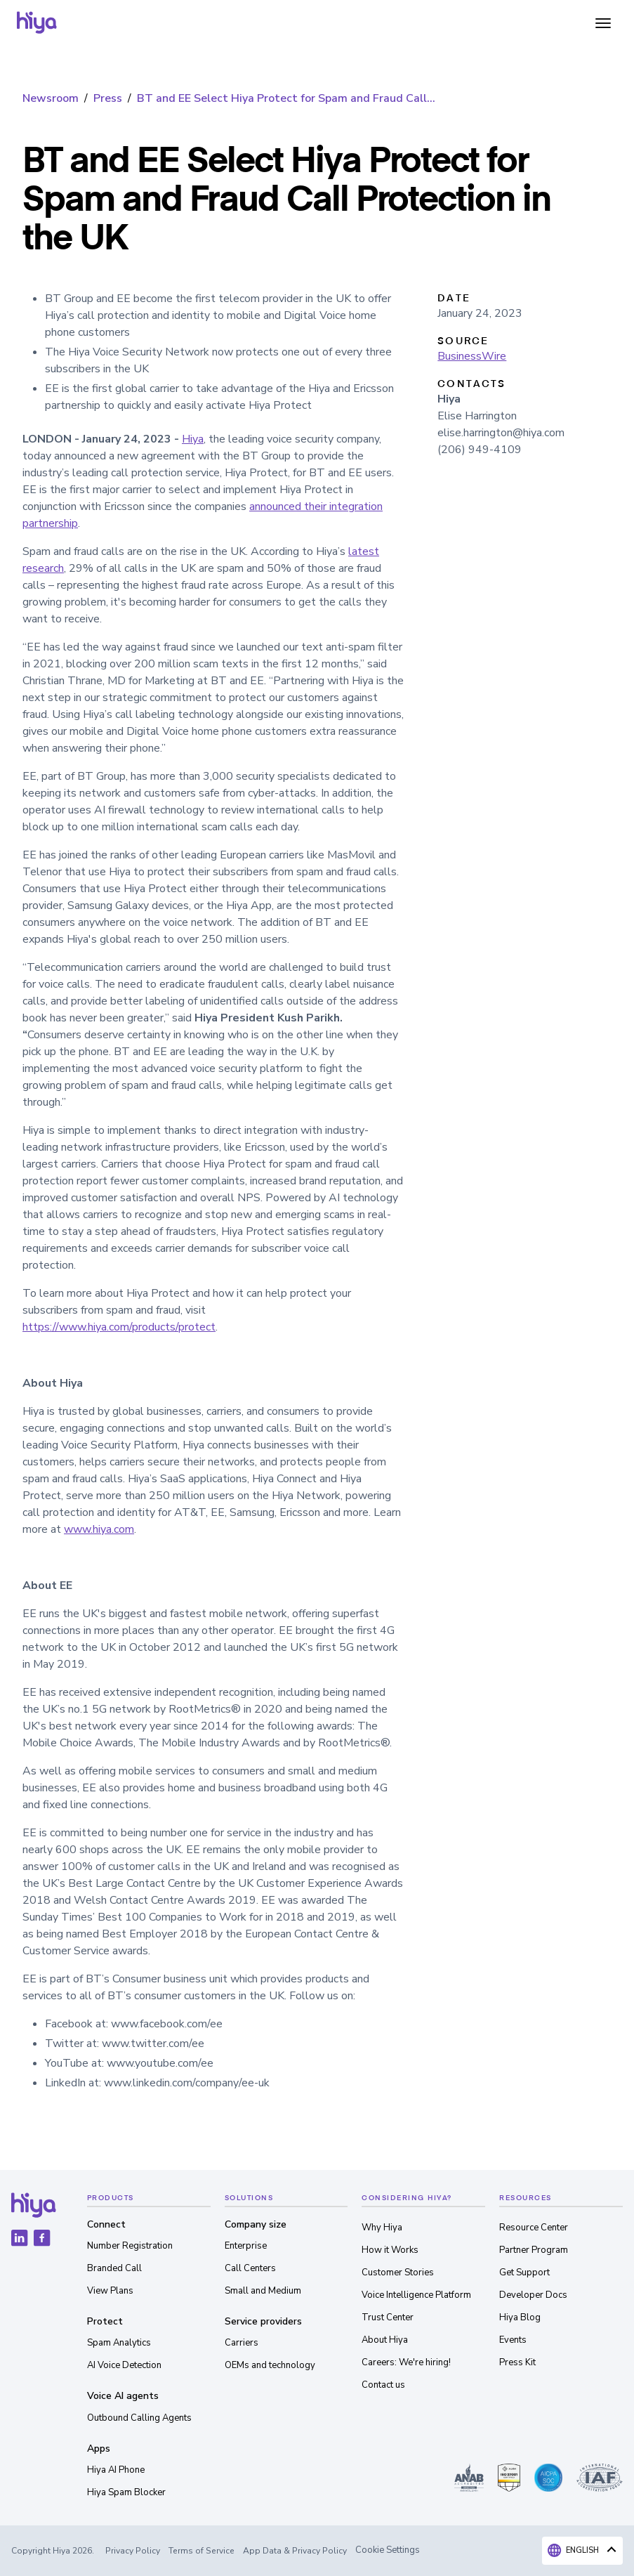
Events (513, 2340)
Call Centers (250, 2268)
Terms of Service (202, 2550)
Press (107, 98)
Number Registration (130, 2246)
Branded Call (114, 2268)
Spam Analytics (119, 2342)
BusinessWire (471, 356)
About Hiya (385, 2340)
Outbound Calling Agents (139, 2418)
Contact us (383, 2385)
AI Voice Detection (124, 2365)
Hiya (193, 439)
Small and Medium (263, 2290)
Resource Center (533, 2227)
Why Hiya (382, 2227)
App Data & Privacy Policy (295, 2550)
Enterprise (246, 2246)
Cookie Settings (387, 2550)
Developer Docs (533, 2295)
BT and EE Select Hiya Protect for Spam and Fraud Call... (286, 98)
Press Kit (517, 2362)
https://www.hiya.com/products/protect (119, 1327)
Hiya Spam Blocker (126, 2492)
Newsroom (50, 98)
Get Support (524, 2272)
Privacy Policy (132, 2550)
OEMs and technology (270, 2365)
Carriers (241, 2342)
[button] (603, 22)
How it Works (390, 2250)
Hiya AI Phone (116, 2470)
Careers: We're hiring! (406, 2362)
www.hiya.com (99, 1529)
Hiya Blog (520, 2317)
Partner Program (533, 2250)
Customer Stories (398, 2272)
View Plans (110, 2290)
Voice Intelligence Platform (416, 2295)
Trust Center (388, 2317)
